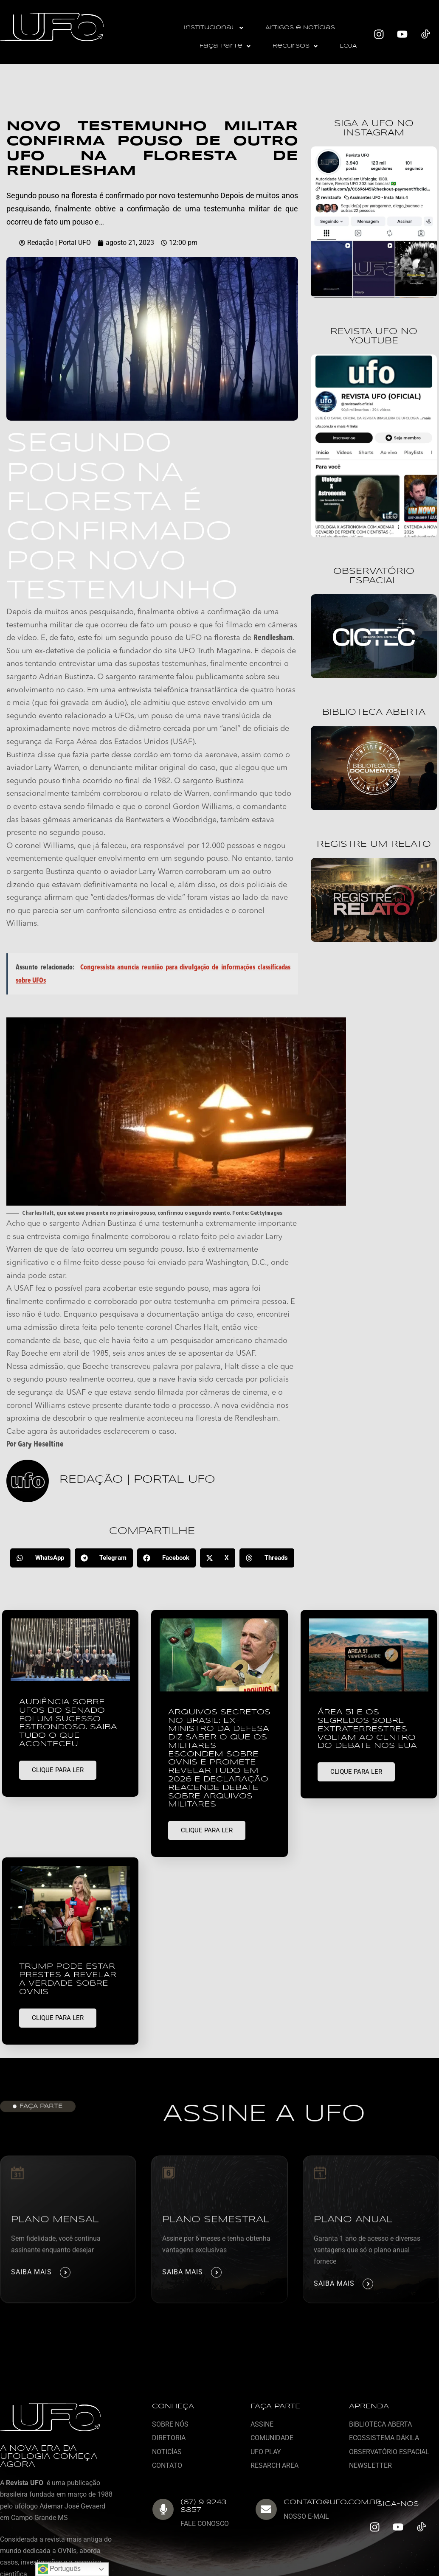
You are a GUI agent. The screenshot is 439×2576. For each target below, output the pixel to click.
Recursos (295, 46)
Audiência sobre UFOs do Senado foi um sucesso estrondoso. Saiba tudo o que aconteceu (68, 1723)
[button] (213, 28)
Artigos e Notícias (300, 28)
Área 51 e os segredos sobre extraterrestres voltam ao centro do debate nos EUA (367, 1729)
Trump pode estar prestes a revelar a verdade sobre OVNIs (67, 1978)
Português (59, 2569)
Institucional (213, 28)
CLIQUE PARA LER (58, 1770)
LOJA (348, 46)
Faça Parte (225, 46)
